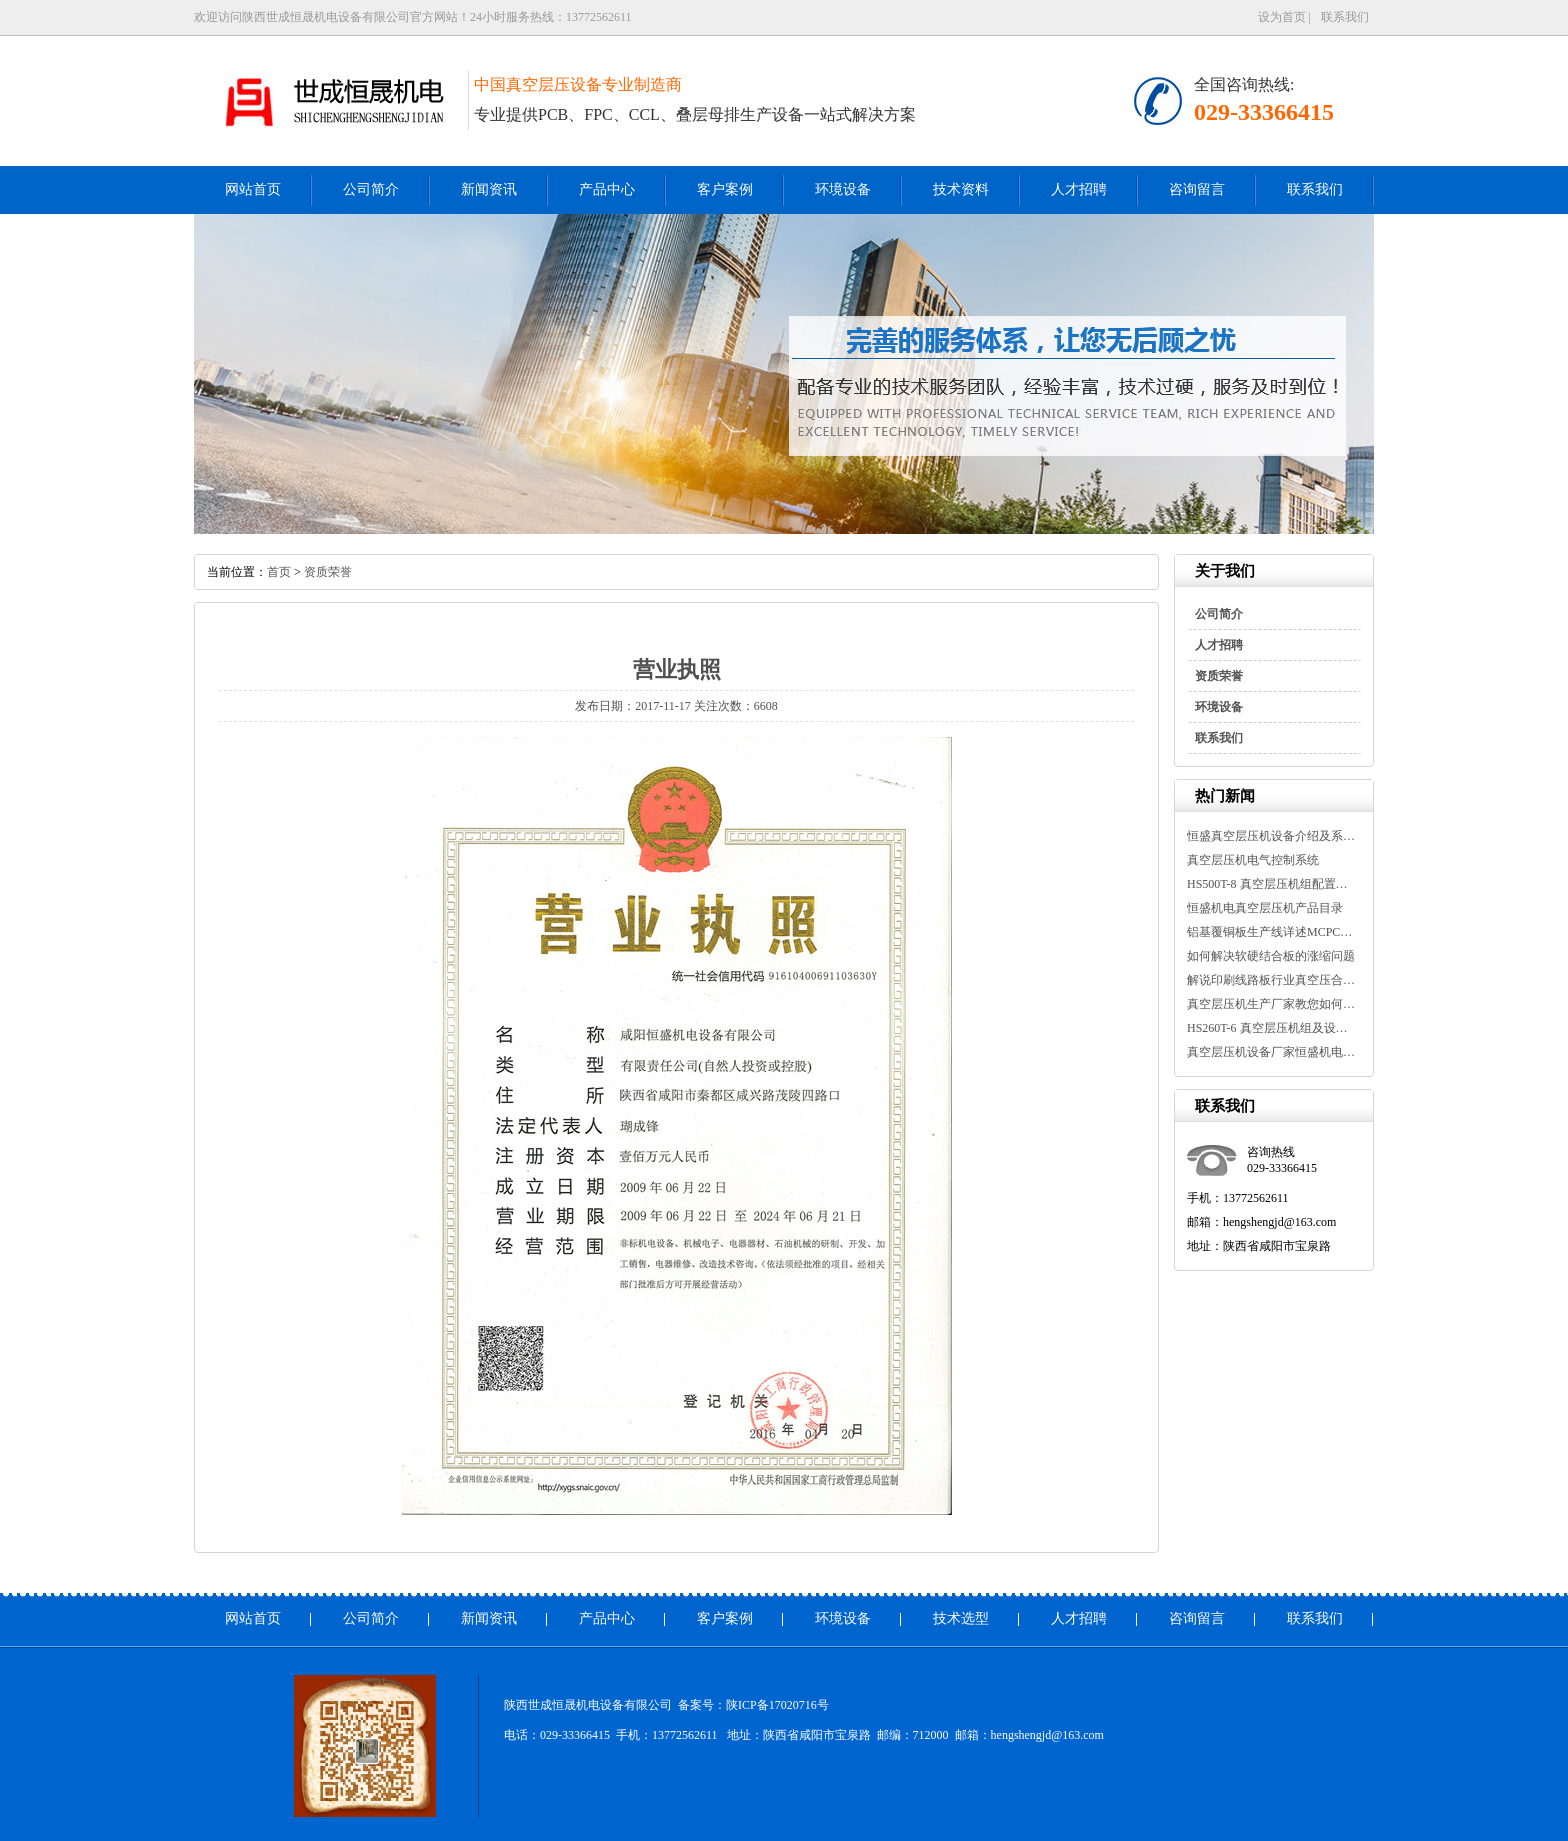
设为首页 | (1284, 17)
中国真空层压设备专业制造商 (578, 84)
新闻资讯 (489, 189)
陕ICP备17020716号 (777, 1705)
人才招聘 (1079, 189)
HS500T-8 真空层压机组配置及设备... (1272, 884)
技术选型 (961, 1618)
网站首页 (253, 189)
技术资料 (961, 189)
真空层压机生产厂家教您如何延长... (1272, 1004)
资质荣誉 (1219, 676)
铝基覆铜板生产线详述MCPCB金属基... (1272, 932)
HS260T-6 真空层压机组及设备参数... (1272, 1028)
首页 (279, 572)
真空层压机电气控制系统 (1253, 860)
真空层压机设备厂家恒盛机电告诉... (1272, 1052)
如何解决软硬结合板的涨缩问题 (1271, 956)
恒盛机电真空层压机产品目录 (1265, 908)
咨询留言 (1197, 189)
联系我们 (1345, 17)
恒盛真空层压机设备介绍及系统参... (1272, 836)
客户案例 (725, 189)
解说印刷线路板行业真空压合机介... (1272, 980)
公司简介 (371, 189)
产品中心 (607, 189)
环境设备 (843, 189)
